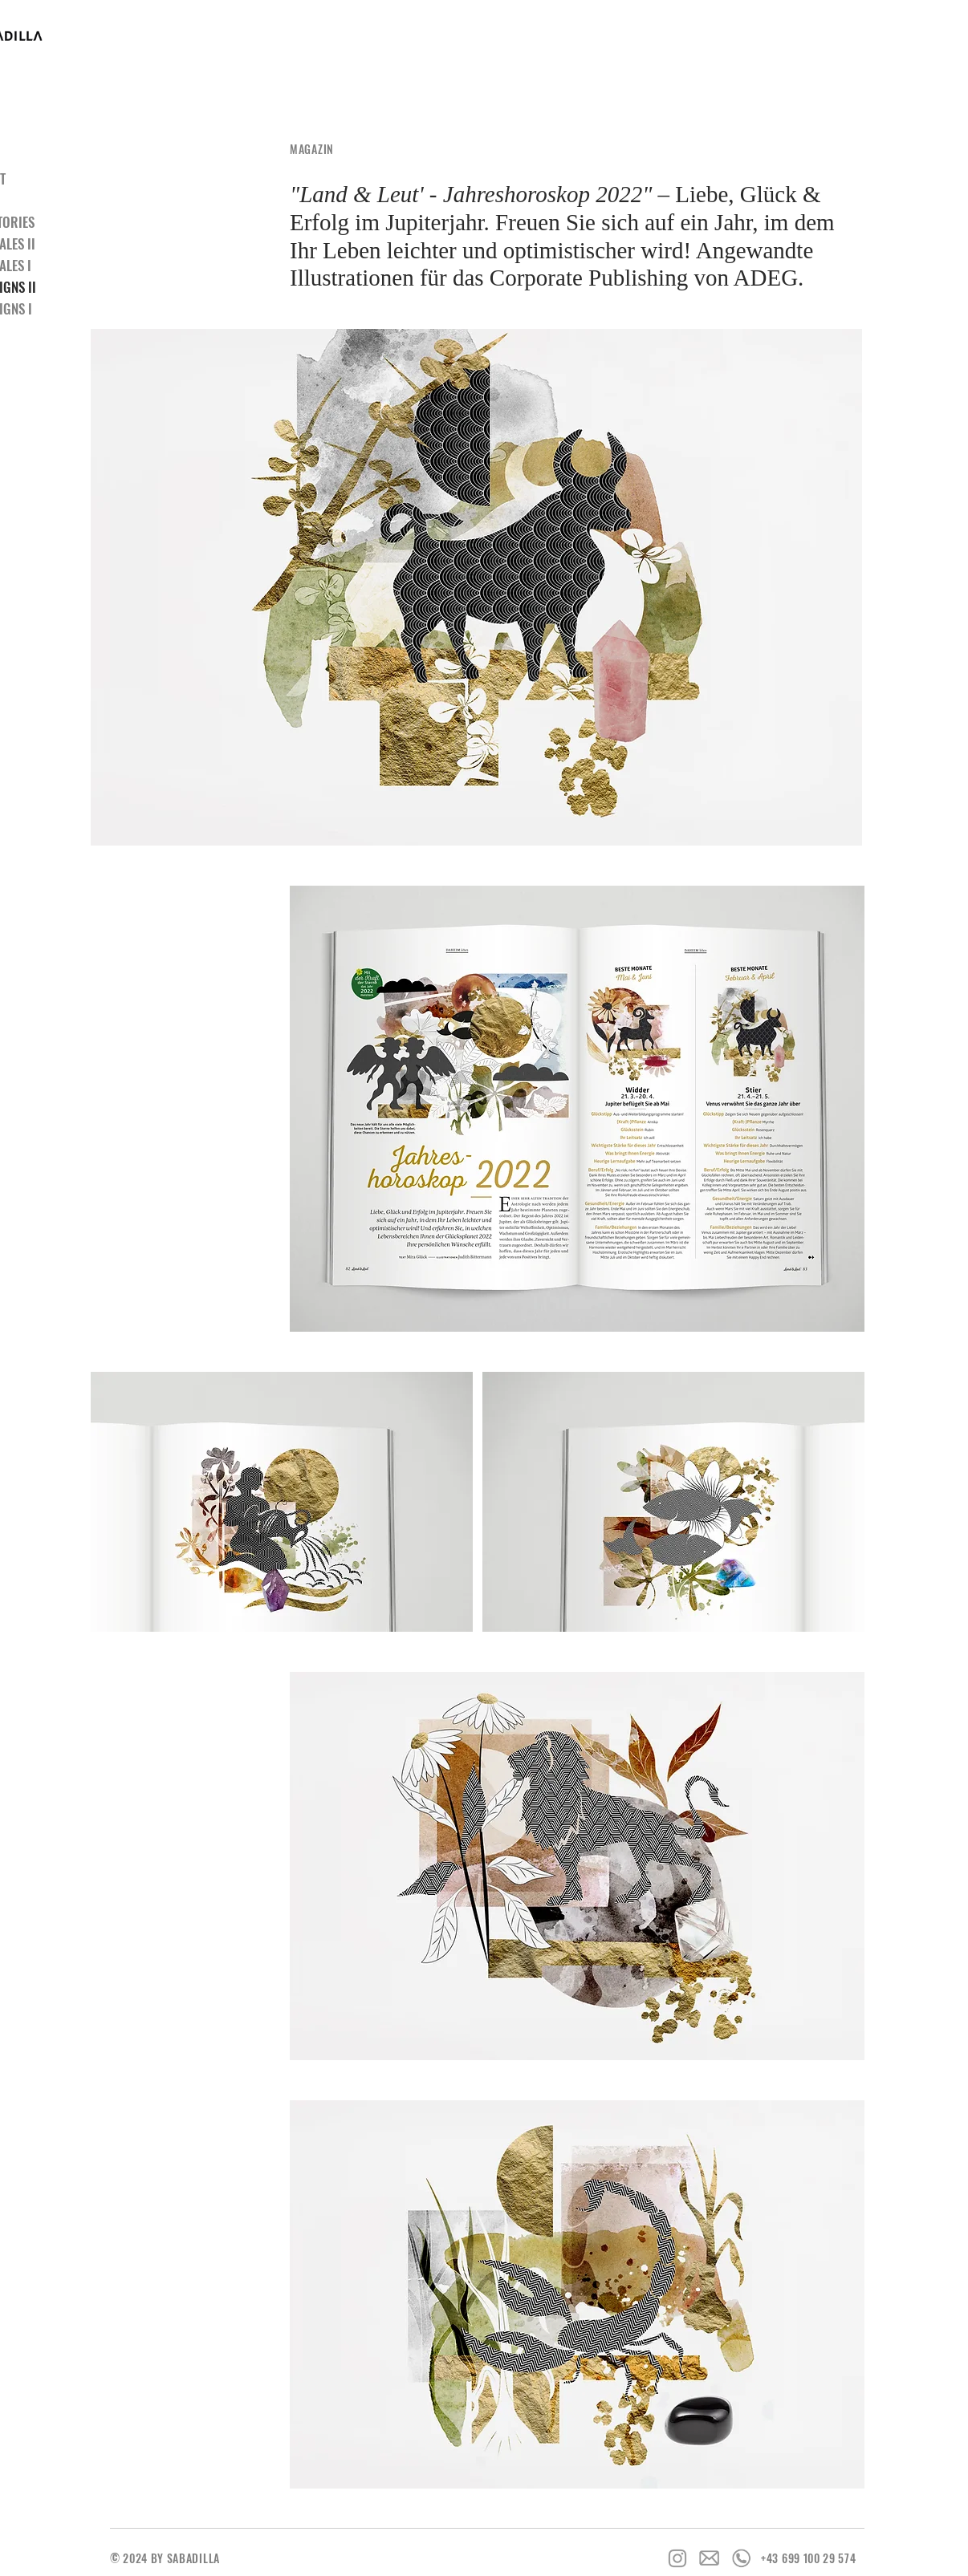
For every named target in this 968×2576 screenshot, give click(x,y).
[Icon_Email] (710, 2558)
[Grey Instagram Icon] (677, 2558)
